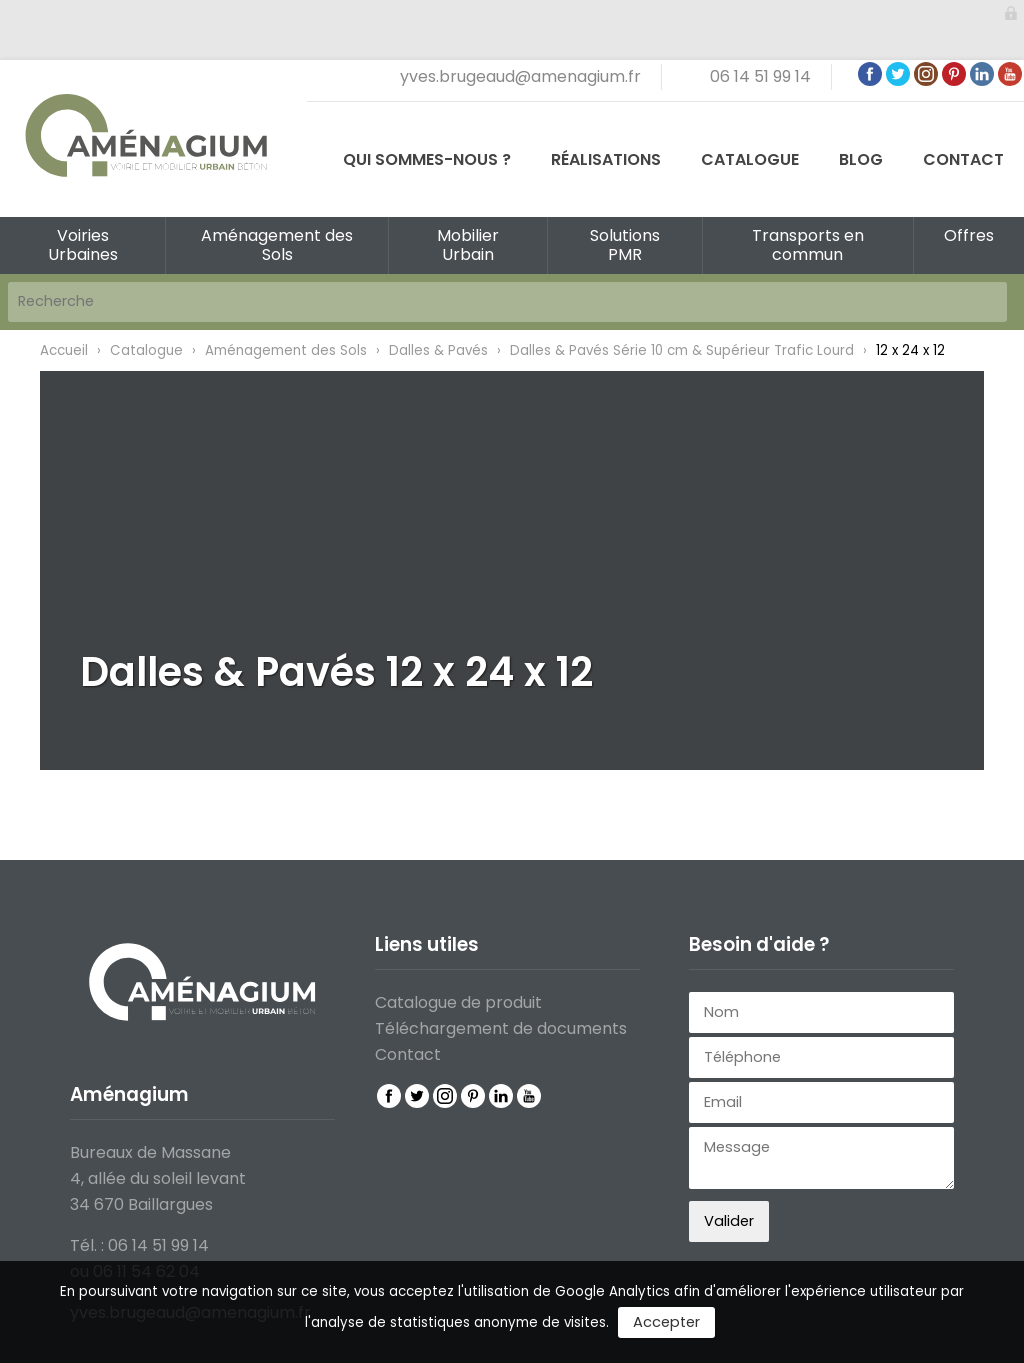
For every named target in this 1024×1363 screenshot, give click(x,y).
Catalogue (750, 159)
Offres (969, 235)
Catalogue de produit (458, 1002)
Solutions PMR (625, 245)
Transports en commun (808, 245)
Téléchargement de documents (501, 1028)
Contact (963, 159)
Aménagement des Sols (277, 245)
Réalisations (606, 159)
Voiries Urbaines (83, 245)
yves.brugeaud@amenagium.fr (520, 76)
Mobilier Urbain (468, 245)
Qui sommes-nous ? (427, 159)
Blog (861, 159)
